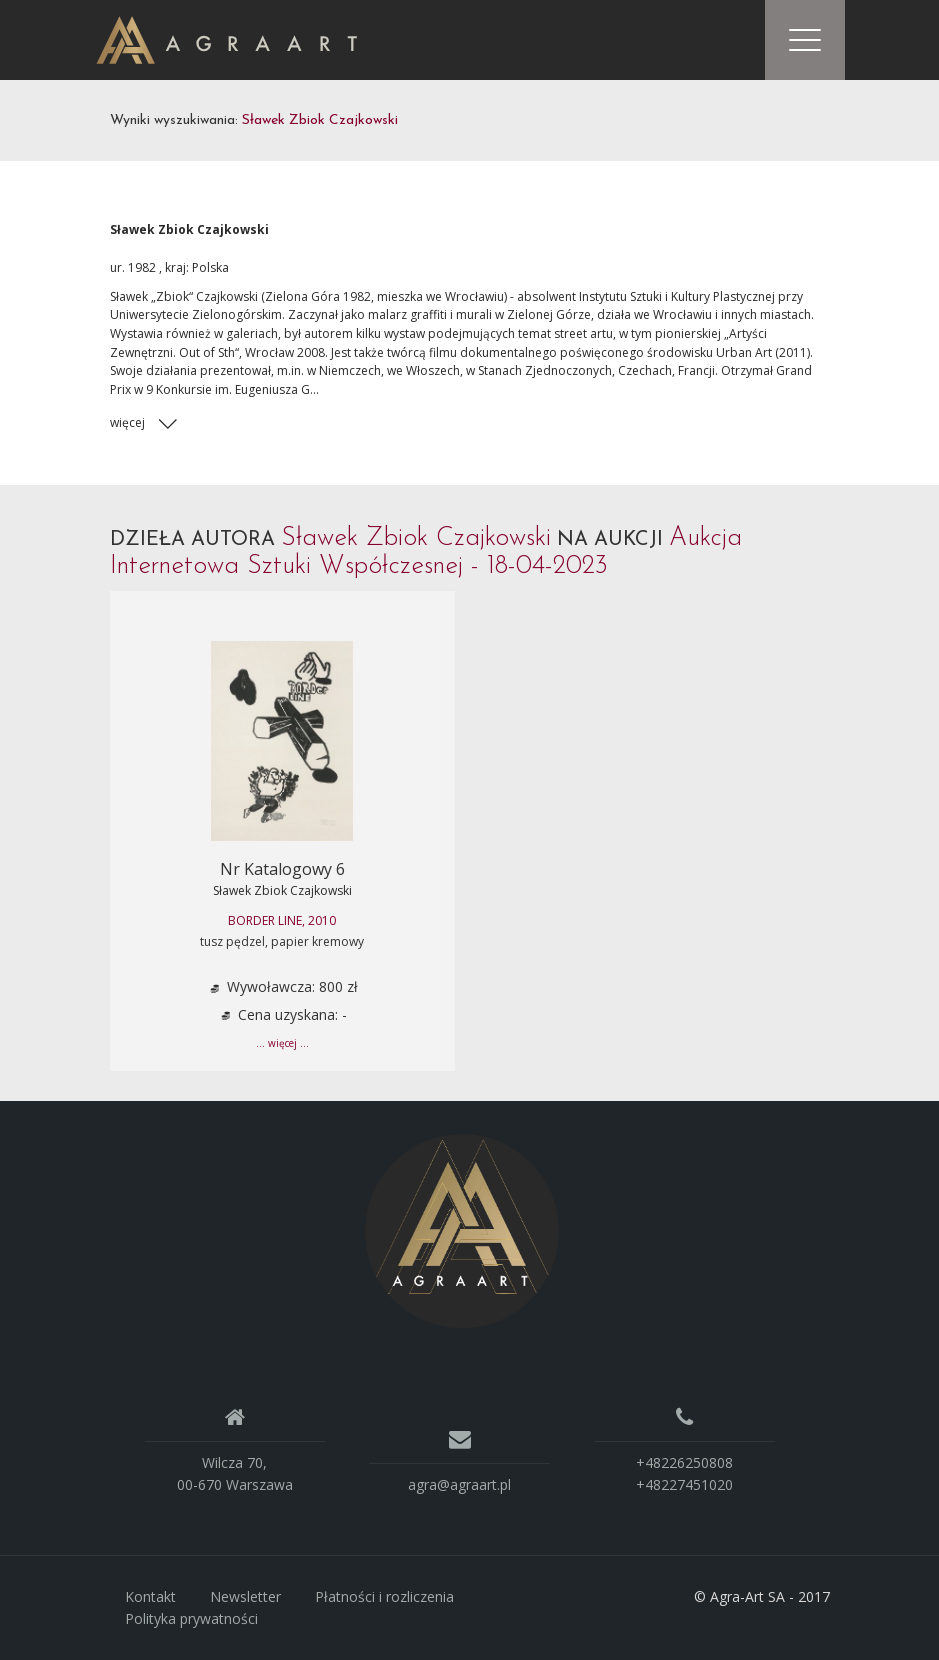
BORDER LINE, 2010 (282, 920)
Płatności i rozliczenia (384, 1596)
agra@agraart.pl (459, 1484)
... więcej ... (282, 1043)
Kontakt (150, 1596)
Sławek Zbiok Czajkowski (282, 890)
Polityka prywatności (191, 1618)
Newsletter (245, 1596)
